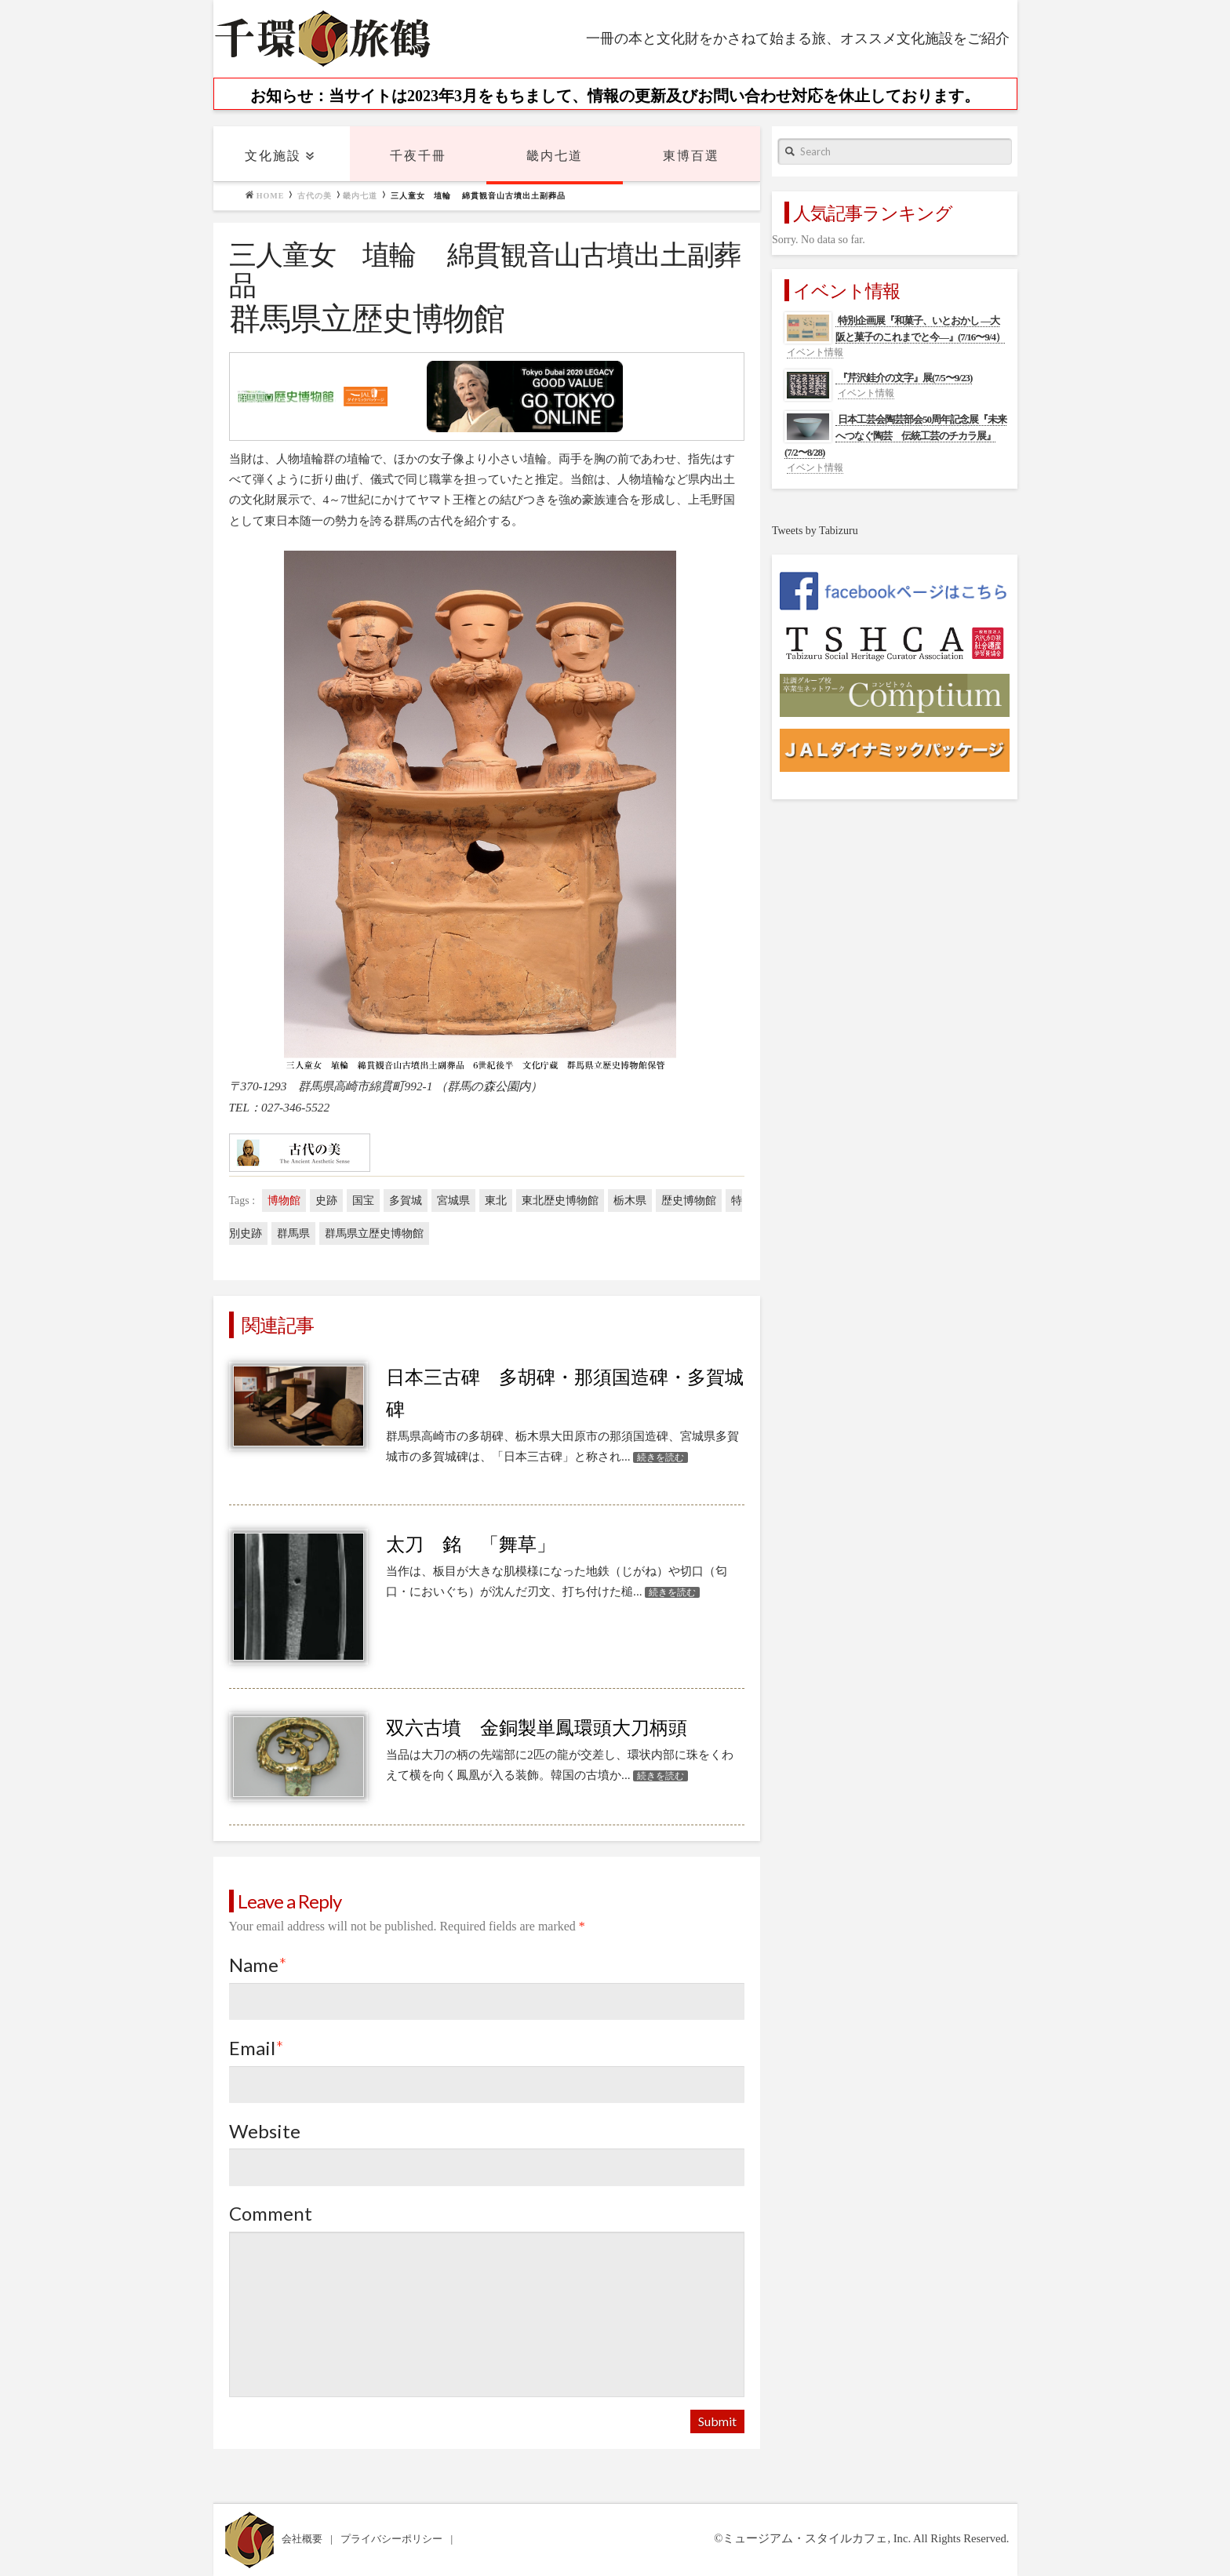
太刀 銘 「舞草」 (470, 1544)
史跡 (326, 1200)
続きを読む (660, 1457)
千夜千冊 (418, 155)
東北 (496, 1200)
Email (257, 2047)
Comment (270, 2213)
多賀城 (405, 1200)
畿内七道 (554, 155)
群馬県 (293, 1233)
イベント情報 (815, 352)
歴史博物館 (688, 1200)
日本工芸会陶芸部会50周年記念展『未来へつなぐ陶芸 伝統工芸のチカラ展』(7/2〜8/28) (895, 435)
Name (258, 1964)
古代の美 (314, 195)
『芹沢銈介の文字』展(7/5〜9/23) (905, 378)
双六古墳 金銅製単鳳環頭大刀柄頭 (536, 1728)
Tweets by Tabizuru (815, 531)
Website (264, 2130)
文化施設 (273, 155)
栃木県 (629, 1200)
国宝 (363, 1200)
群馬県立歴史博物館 (374, 1233)
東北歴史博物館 (560, 1200)
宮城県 (453, 1200)
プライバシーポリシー (392, 2539)
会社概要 (303, 2539)
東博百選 (691, 155)
